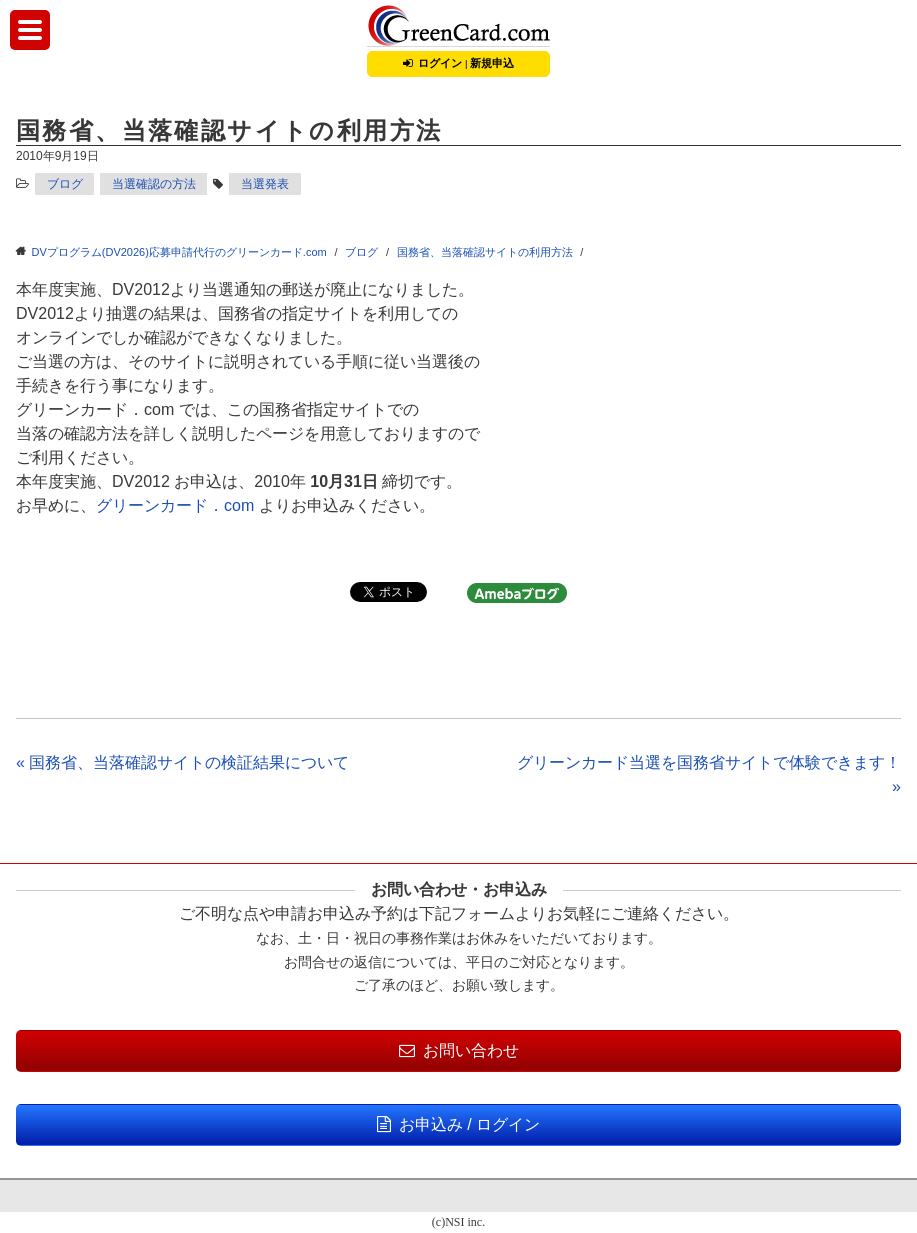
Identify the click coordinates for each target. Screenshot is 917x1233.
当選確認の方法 (154, 184)
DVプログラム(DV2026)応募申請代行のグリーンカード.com (179, 252)
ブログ (65, 184)
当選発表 (265, 184)
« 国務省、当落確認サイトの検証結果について (182, 762)
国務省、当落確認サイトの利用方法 (485, 252)
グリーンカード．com (175, 505)
